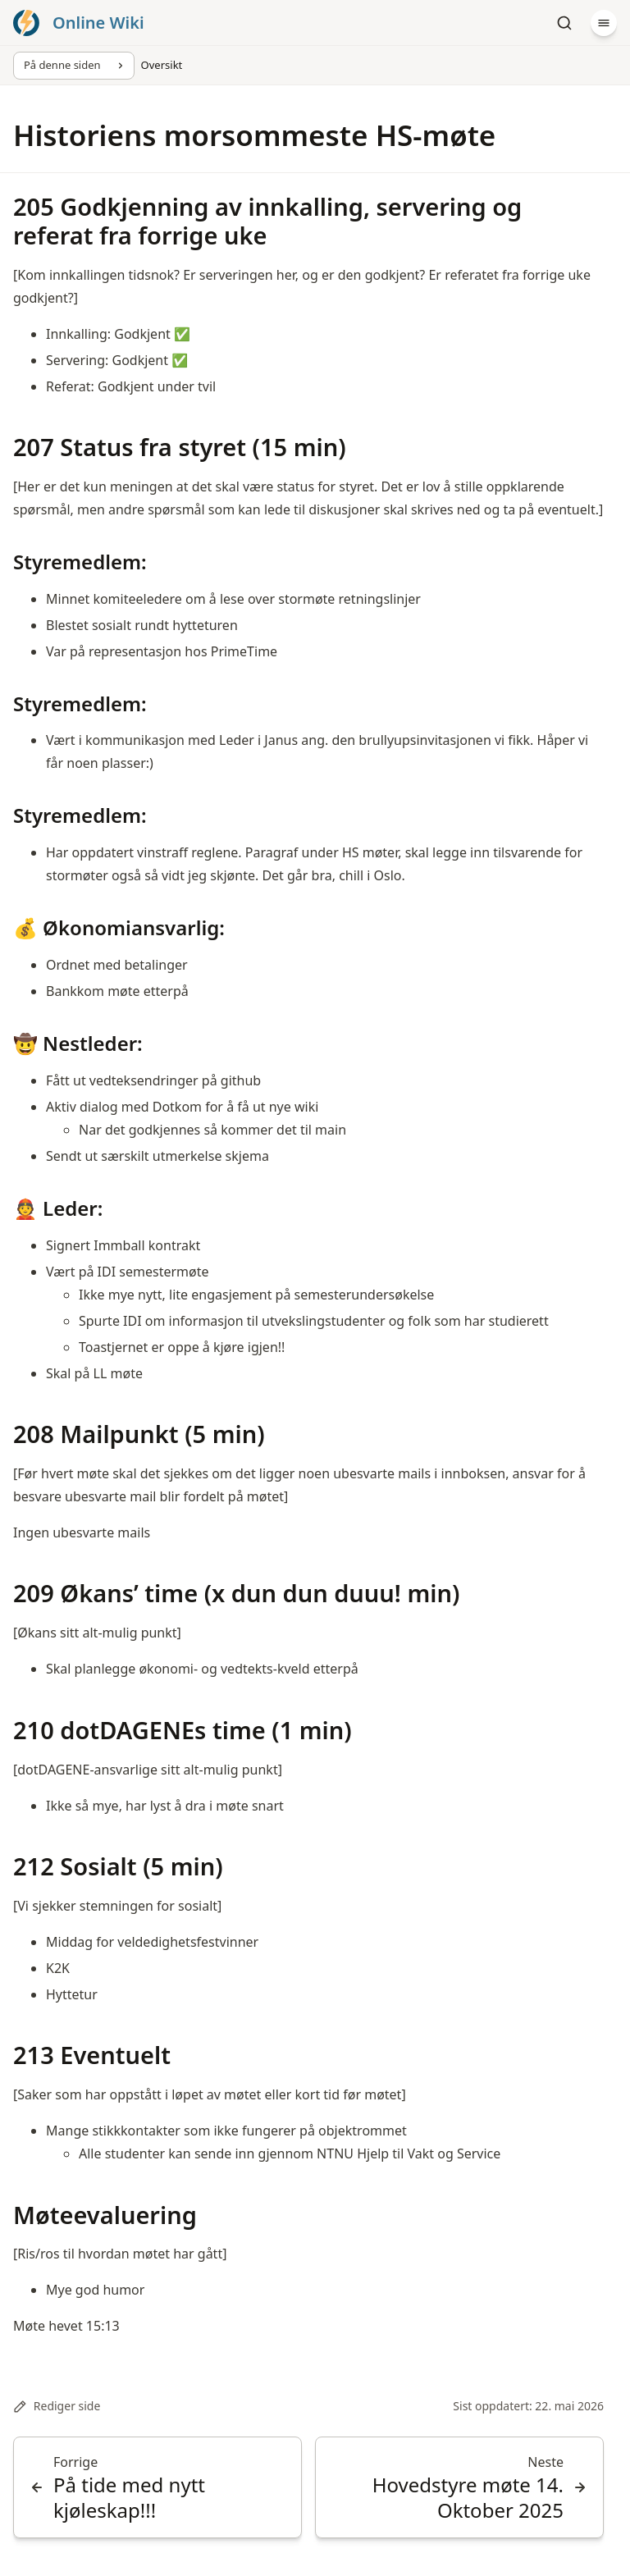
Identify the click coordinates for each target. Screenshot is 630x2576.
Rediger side (56, 2406)
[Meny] (604, 23)
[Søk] (564, 23)
